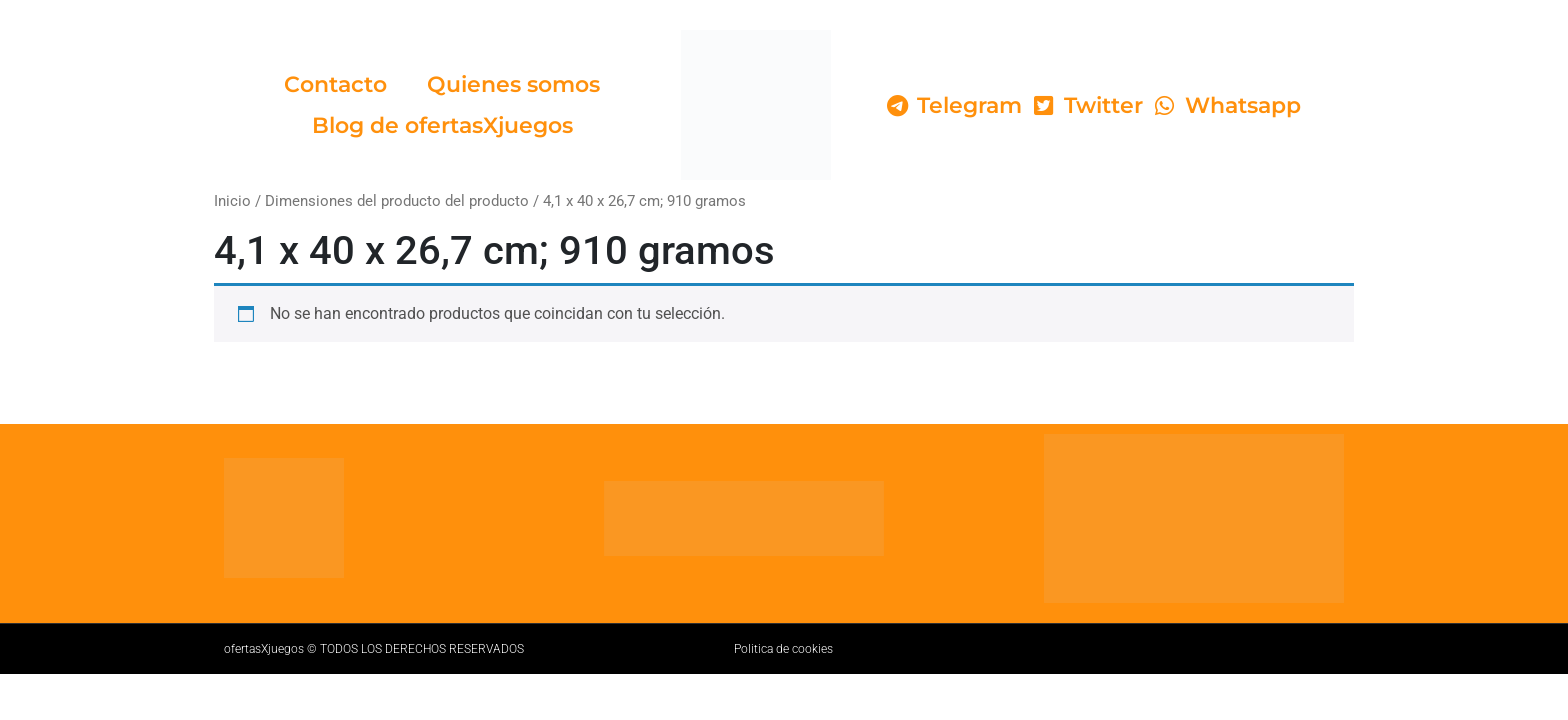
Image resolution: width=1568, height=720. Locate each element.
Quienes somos (513, 84)
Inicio (232, 201)
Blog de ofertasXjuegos (442, 125)
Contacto (335, 84)
